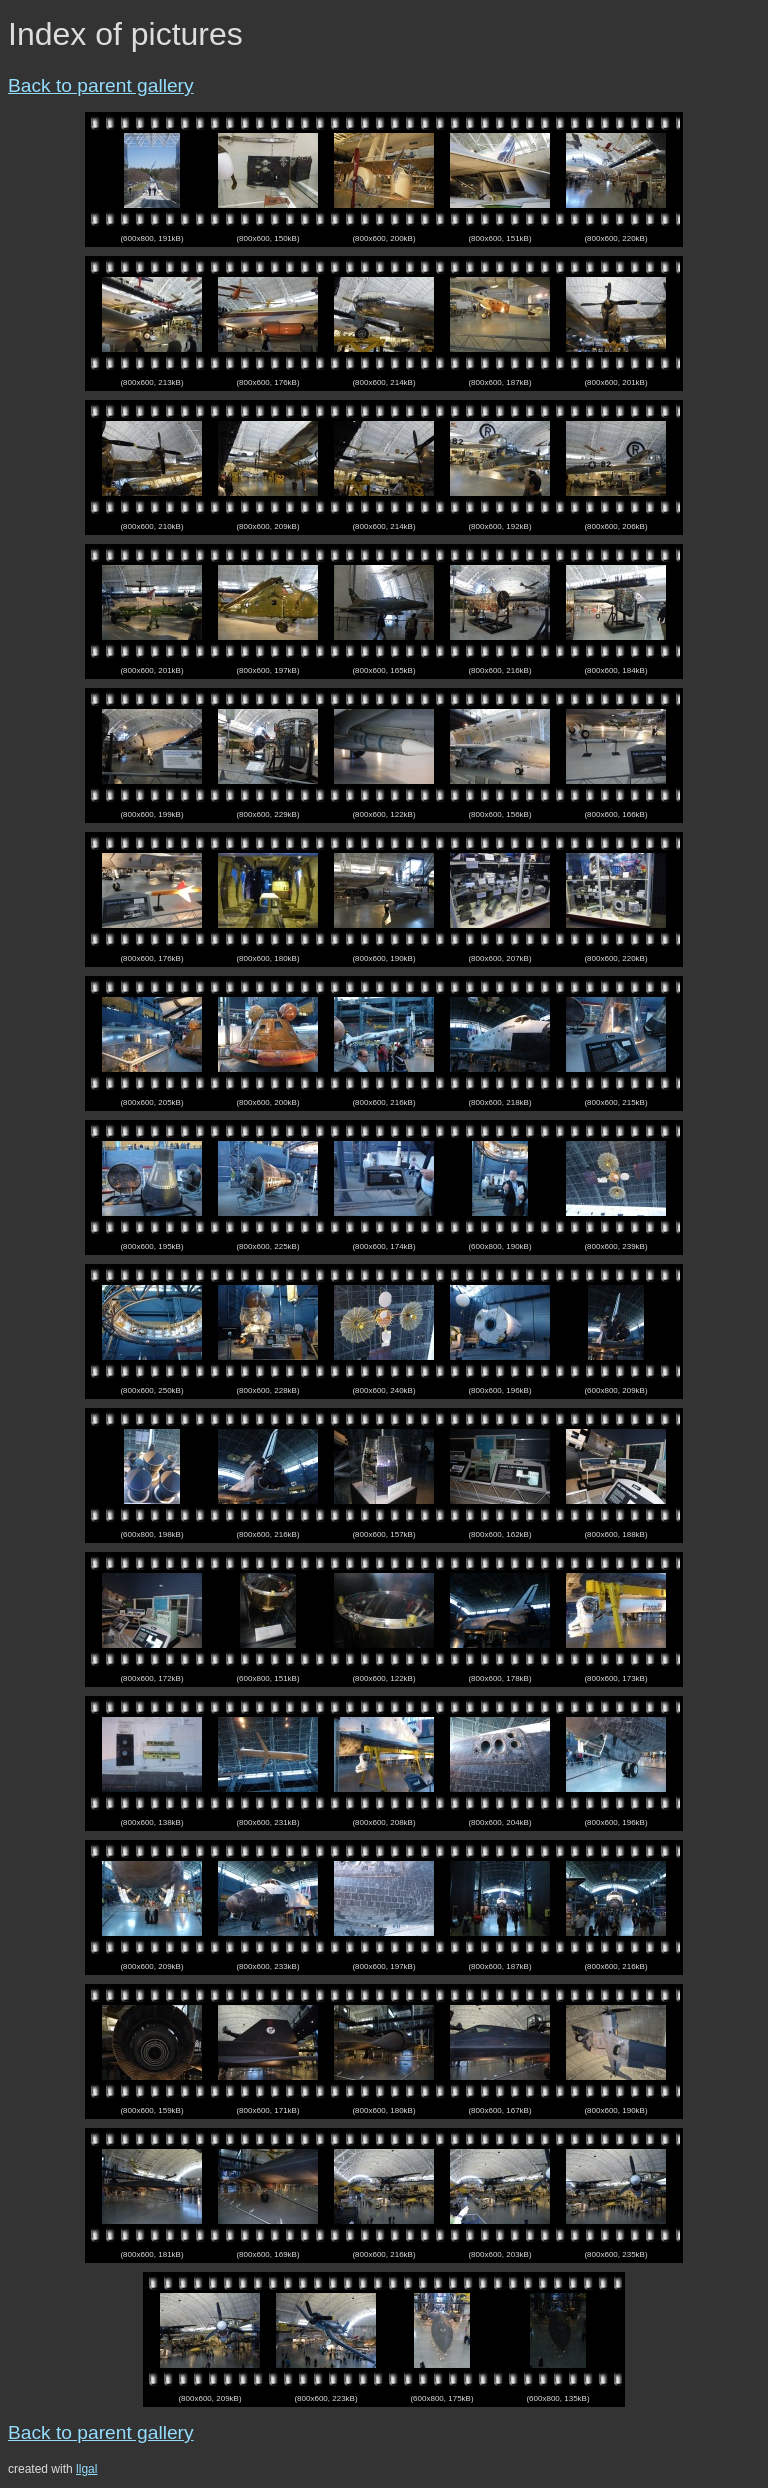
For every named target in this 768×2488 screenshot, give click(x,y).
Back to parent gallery (101, 85)
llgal (86, 2469)
